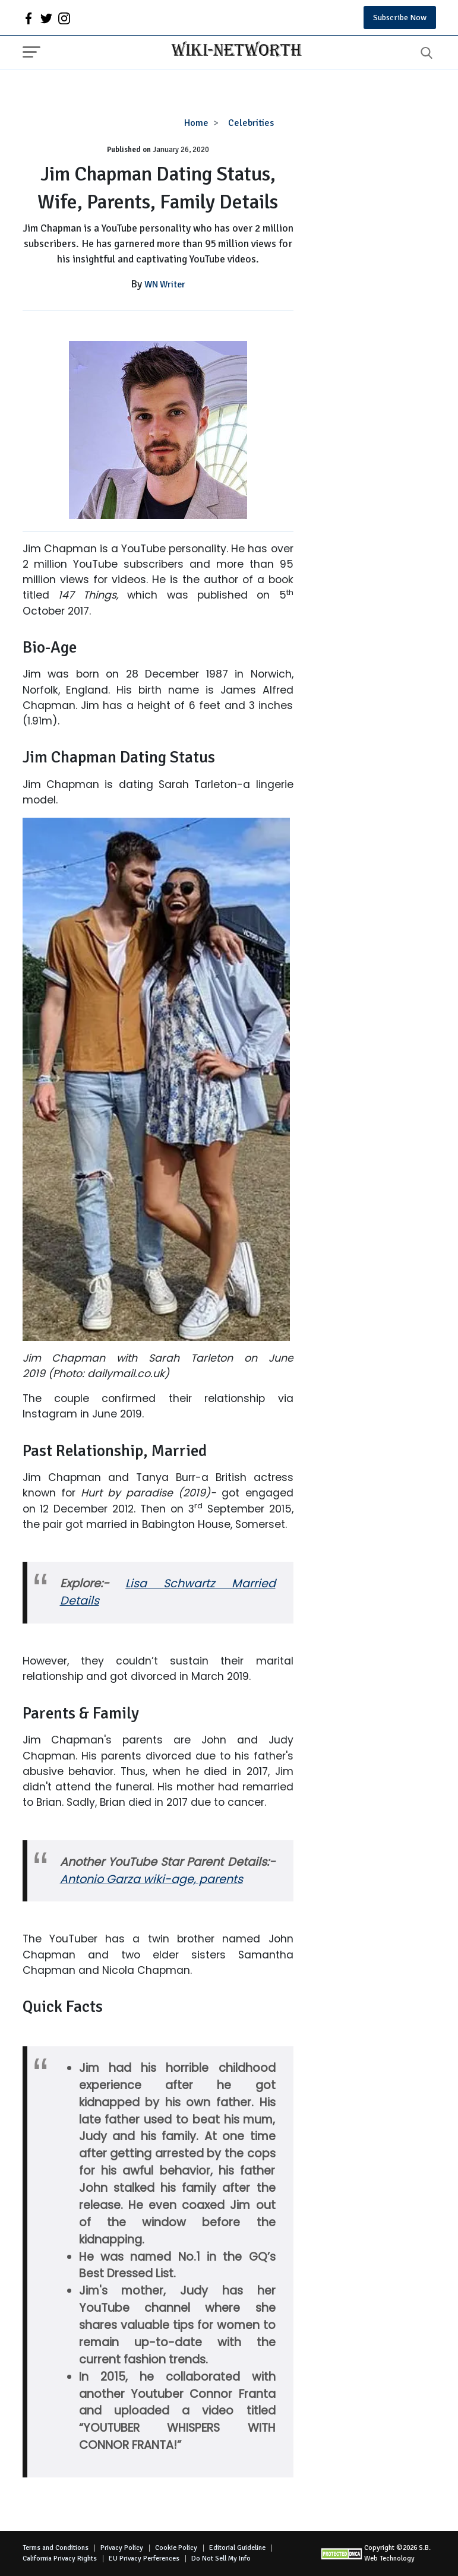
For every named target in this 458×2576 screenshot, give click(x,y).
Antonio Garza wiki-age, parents (151, 1879)
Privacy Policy (121, 2547)
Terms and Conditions (56, 2547)
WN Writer (164, 284)
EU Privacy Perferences (144, 2558)
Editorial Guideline (237, 2547)
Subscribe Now (400, 17)
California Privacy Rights (60, 2558)
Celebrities (251, 123)
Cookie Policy (176, 2547)
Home (196, 123)
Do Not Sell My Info (221, 2558)
